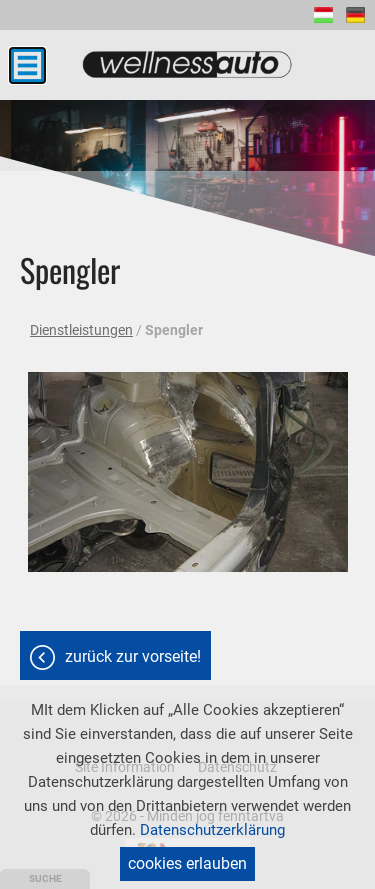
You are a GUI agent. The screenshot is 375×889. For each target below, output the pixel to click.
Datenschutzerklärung (212, 830)
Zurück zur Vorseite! (133, 656)
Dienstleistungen (81, 330)
